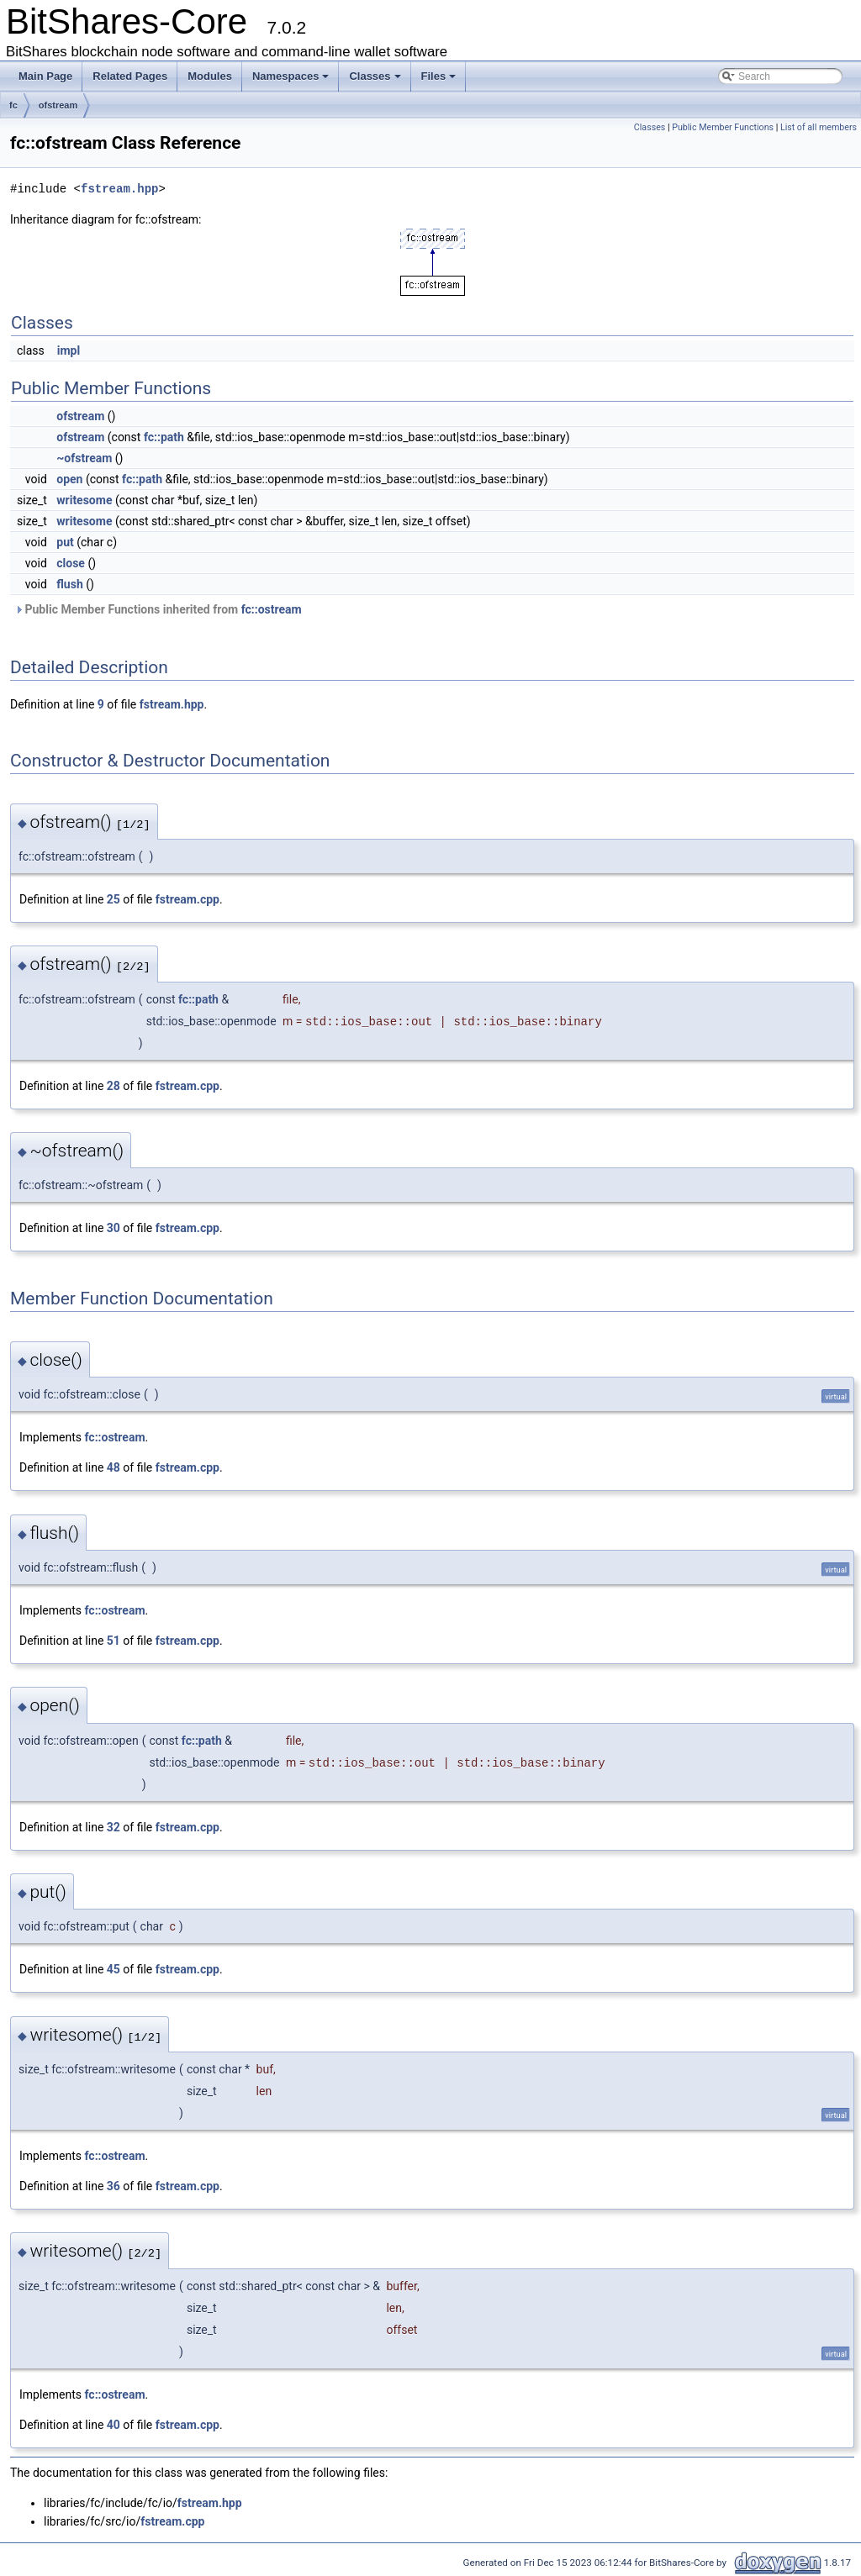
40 (113, 2424)
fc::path (164, 437)
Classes (374, 76)
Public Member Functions (723, 127)
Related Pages (129, 76)
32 (113, 1827)
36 (113, 2186)
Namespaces (291, 76)
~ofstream (84, 458)
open (69, 479)
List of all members (818, 127)
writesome (84, 500)
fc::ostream (271, 609)
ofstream (58, 105)
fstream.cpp (187, 899)
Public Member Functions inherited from (158, 609)
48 (113, 1467)
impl (68, 350)
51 (113, 1640)
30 (113, 1228)
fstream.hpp (119, 189)
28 (113, 1086)
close (70, 563)
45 (113, 1969)
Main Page (45, 76)
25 (113, 899)
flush (69, 584)
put (64, 542)
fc (13, 105)
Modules (210, 76)
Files (439, 76)
